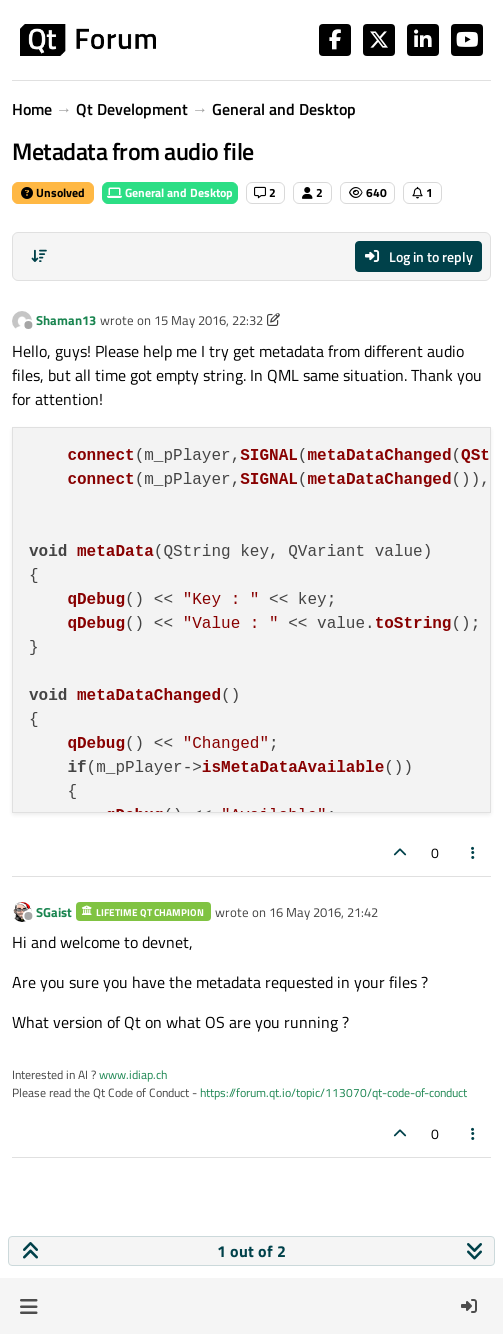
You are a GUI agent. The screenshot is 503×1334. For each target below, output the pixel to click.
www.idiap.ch (133, 1074)
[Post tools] (474, 852)
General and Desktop (170, 192)
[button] (28, 1306)
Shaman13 (66, 320)
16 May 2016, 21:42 (323, 912)
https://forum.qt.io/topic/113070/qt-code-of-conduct (333, 1092)
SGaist (54, 912)
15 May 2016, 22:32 (208, 320)
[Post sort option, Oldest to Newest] (39, 256)
